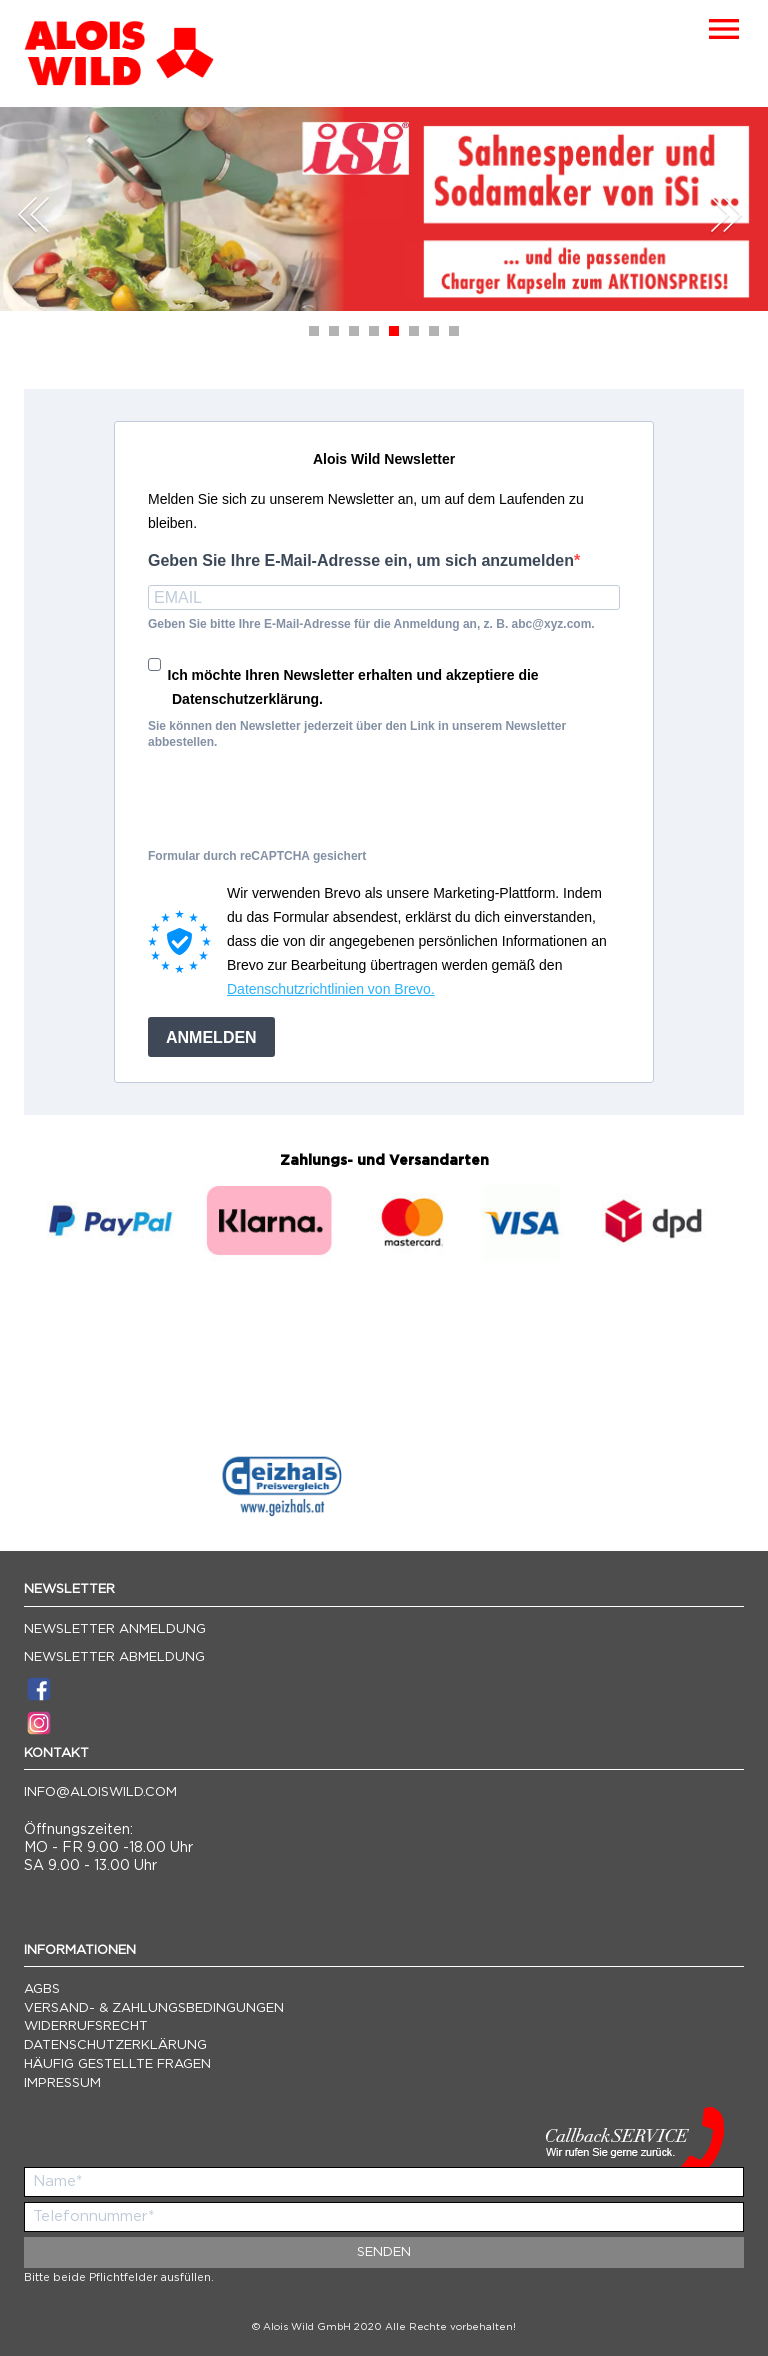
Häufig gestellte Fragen (117, 2064)
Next (726, 214)
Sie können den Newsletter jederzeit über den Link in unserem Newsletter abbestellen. (357, 734)
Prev (34, 214)
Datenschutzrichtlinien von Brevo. (331, 989)
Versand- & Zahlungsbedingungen (154, 2008)
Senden (384, 2252)
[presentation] (300, 805)
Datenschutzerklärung (115, 2045)
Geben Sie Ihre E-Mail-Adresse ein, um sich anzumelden (361, 560)
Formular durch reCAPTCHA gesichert (257, 856)
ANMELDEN (211, 1037)
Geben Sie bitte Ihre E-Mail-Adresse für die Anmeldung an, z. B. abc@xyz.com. (371, 624)
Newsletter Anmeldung (115, 1629)
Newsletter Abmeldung (114, 1657)
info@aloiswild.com (100, 1792)
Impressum (62, 2083)
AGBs (42, 1989)
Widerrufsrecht (86, 2026)
